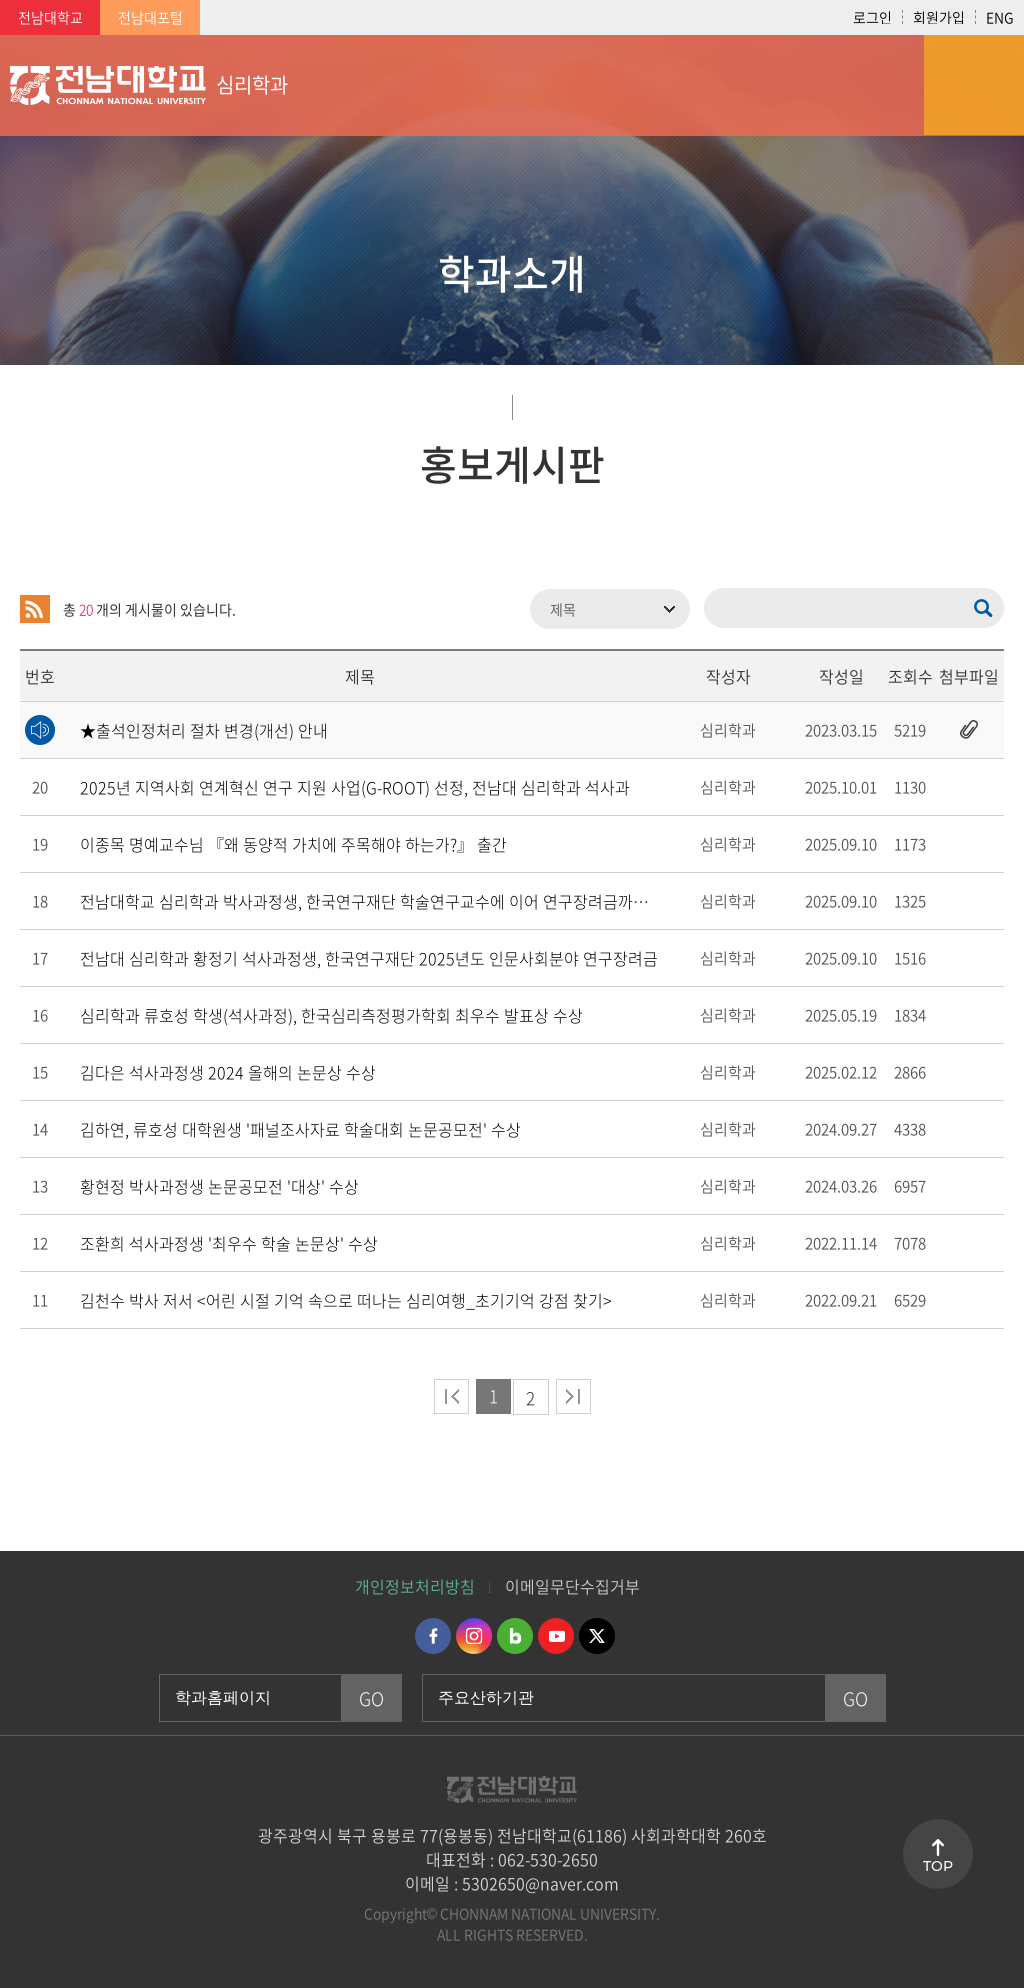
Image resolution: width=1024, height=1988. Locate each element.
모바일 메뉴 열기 (974, 85)
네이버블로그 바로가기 (515, 1636)
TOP (938, 1866)
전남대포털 (150, 17)
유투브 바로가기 (556, 1636)
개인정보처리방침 (415, 1586)
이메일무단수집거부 (572, 1586)
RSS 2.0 (35, 609)
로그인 (872, 17)
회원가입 (939, 17)
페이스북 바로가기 (433, 1636)
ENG (1000, 17)
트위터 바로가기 (597, 1636)
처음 (451, 1396)
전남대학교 (50, 17)
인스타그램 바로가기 (474, 1636)
